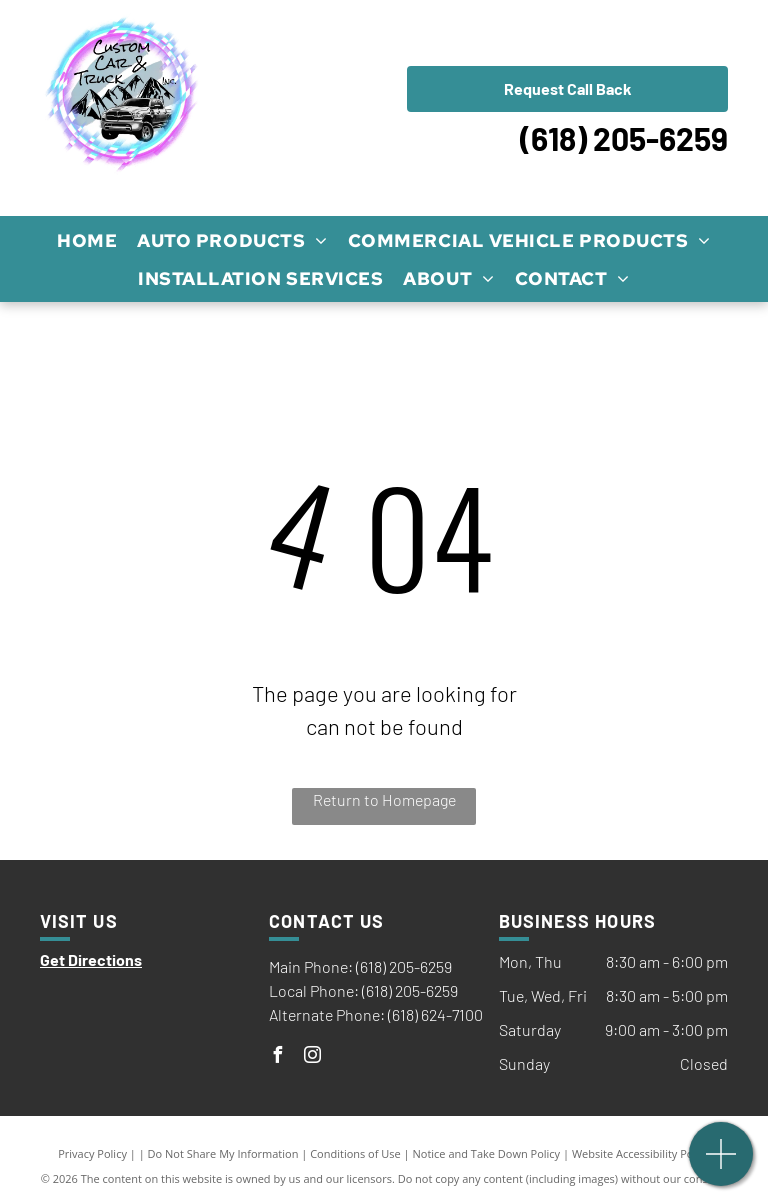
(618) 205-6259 (624, 138)
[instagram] (312, 1057)
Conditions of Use (355, 1153)
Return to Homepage (384, 799)
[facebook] (277, 1057)
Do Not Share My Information (223, 1153)
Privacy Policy (92, 1153)
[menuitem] (87, 240)
